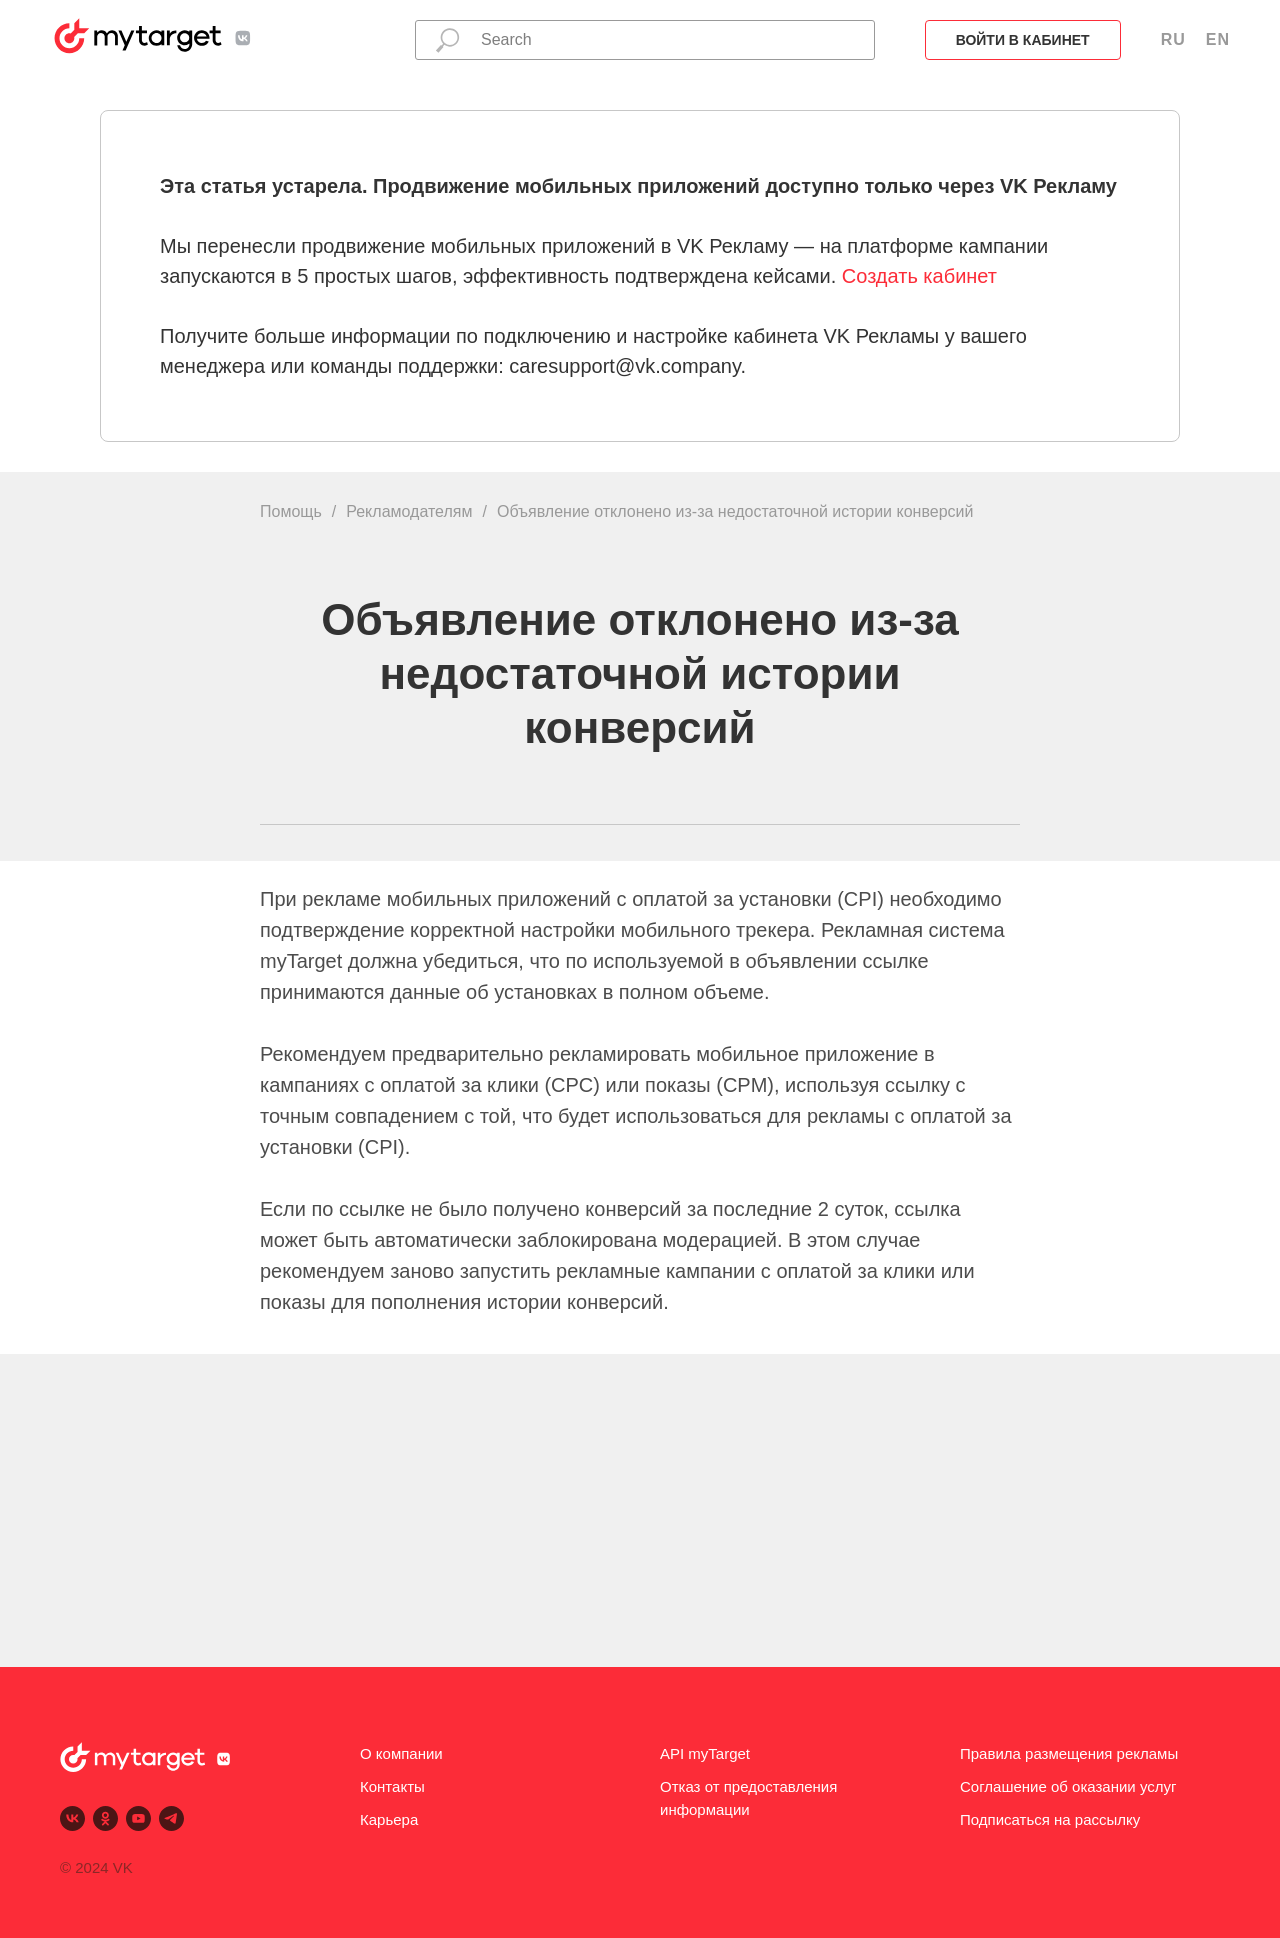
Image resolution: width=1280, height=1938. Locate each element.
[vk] (72, 1818)
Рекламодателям (409, 511)
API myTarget (705, 1753)
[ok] (105, 1818)
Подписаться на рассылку (1050, 1819)
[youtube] (138, 1818)
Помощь (291, 511)
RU (1173, 39)
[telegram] (171, 1818)
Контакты (392, 1786)
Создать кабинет (919, 276)
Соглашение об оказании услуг (1068, 1786)
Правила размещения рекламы (1069, 1753)
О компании (401, 1753)
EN (1218, 39)
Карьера (389, 1819)
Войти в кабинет (1023, 40)
